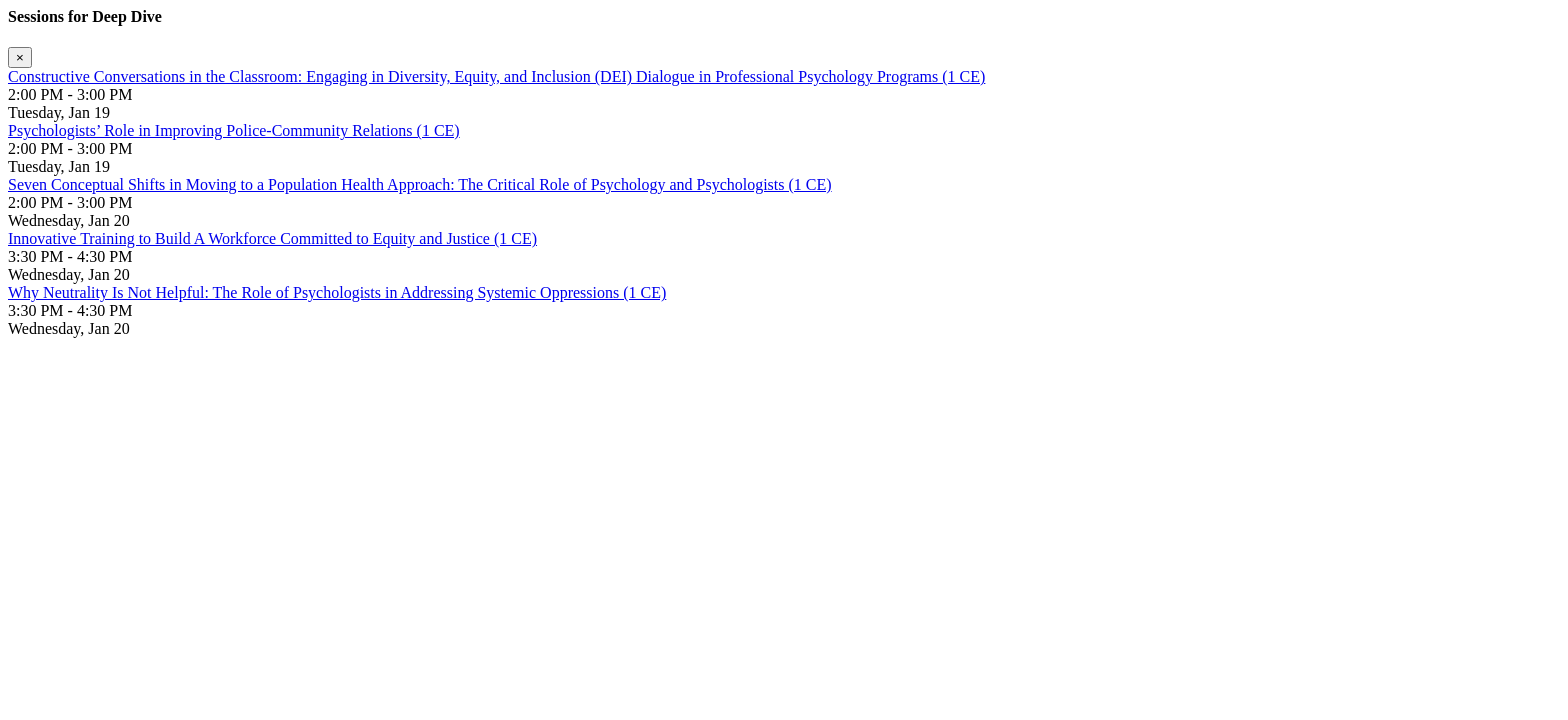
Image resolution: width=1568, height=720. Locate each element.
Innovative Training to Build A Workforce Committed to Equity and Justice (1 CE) (272, 238)
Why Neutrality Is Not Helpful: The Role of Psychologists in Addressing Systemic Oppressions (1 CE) (337, 292)
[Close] (20, 57)
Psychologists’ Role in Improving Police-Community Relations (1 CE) (234, 130)
